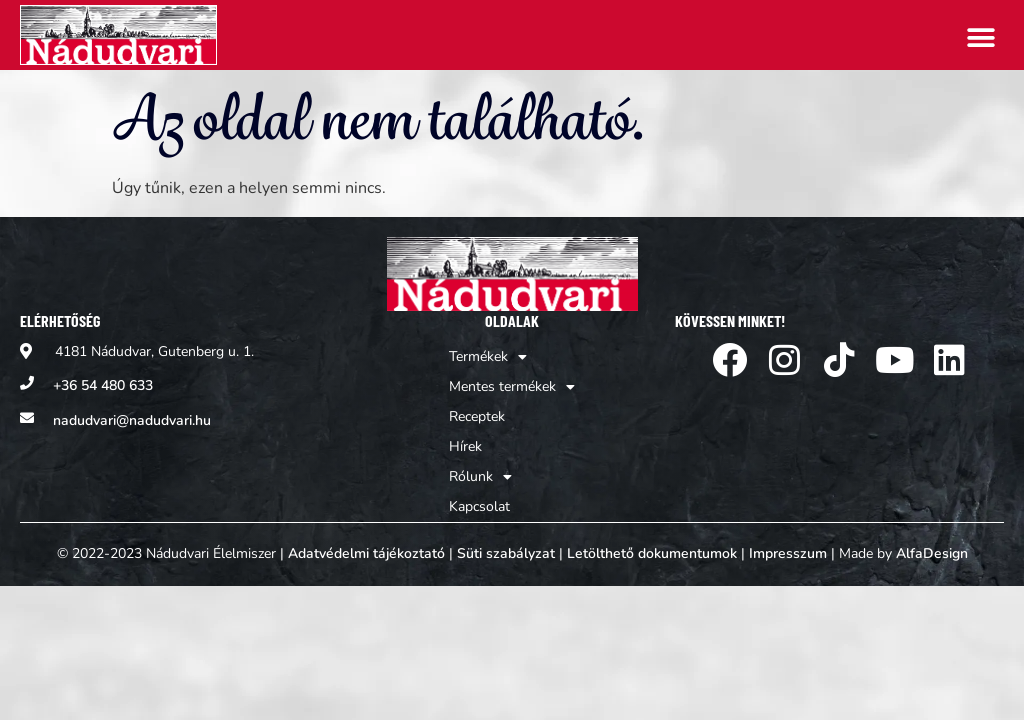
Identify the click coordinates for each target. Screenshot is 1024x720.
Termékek (488, 357)
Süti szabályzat (506, 553)
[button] (981, 37)
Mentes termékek (512, 387)
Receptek (477, 416)
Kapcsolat (479, 506)
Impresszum (788, 553)
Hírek (465, 446)
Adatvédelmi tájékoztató (366, 553)
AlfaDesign (932, 553)
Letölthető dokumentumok (652, 553)
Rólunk (480, 477)
